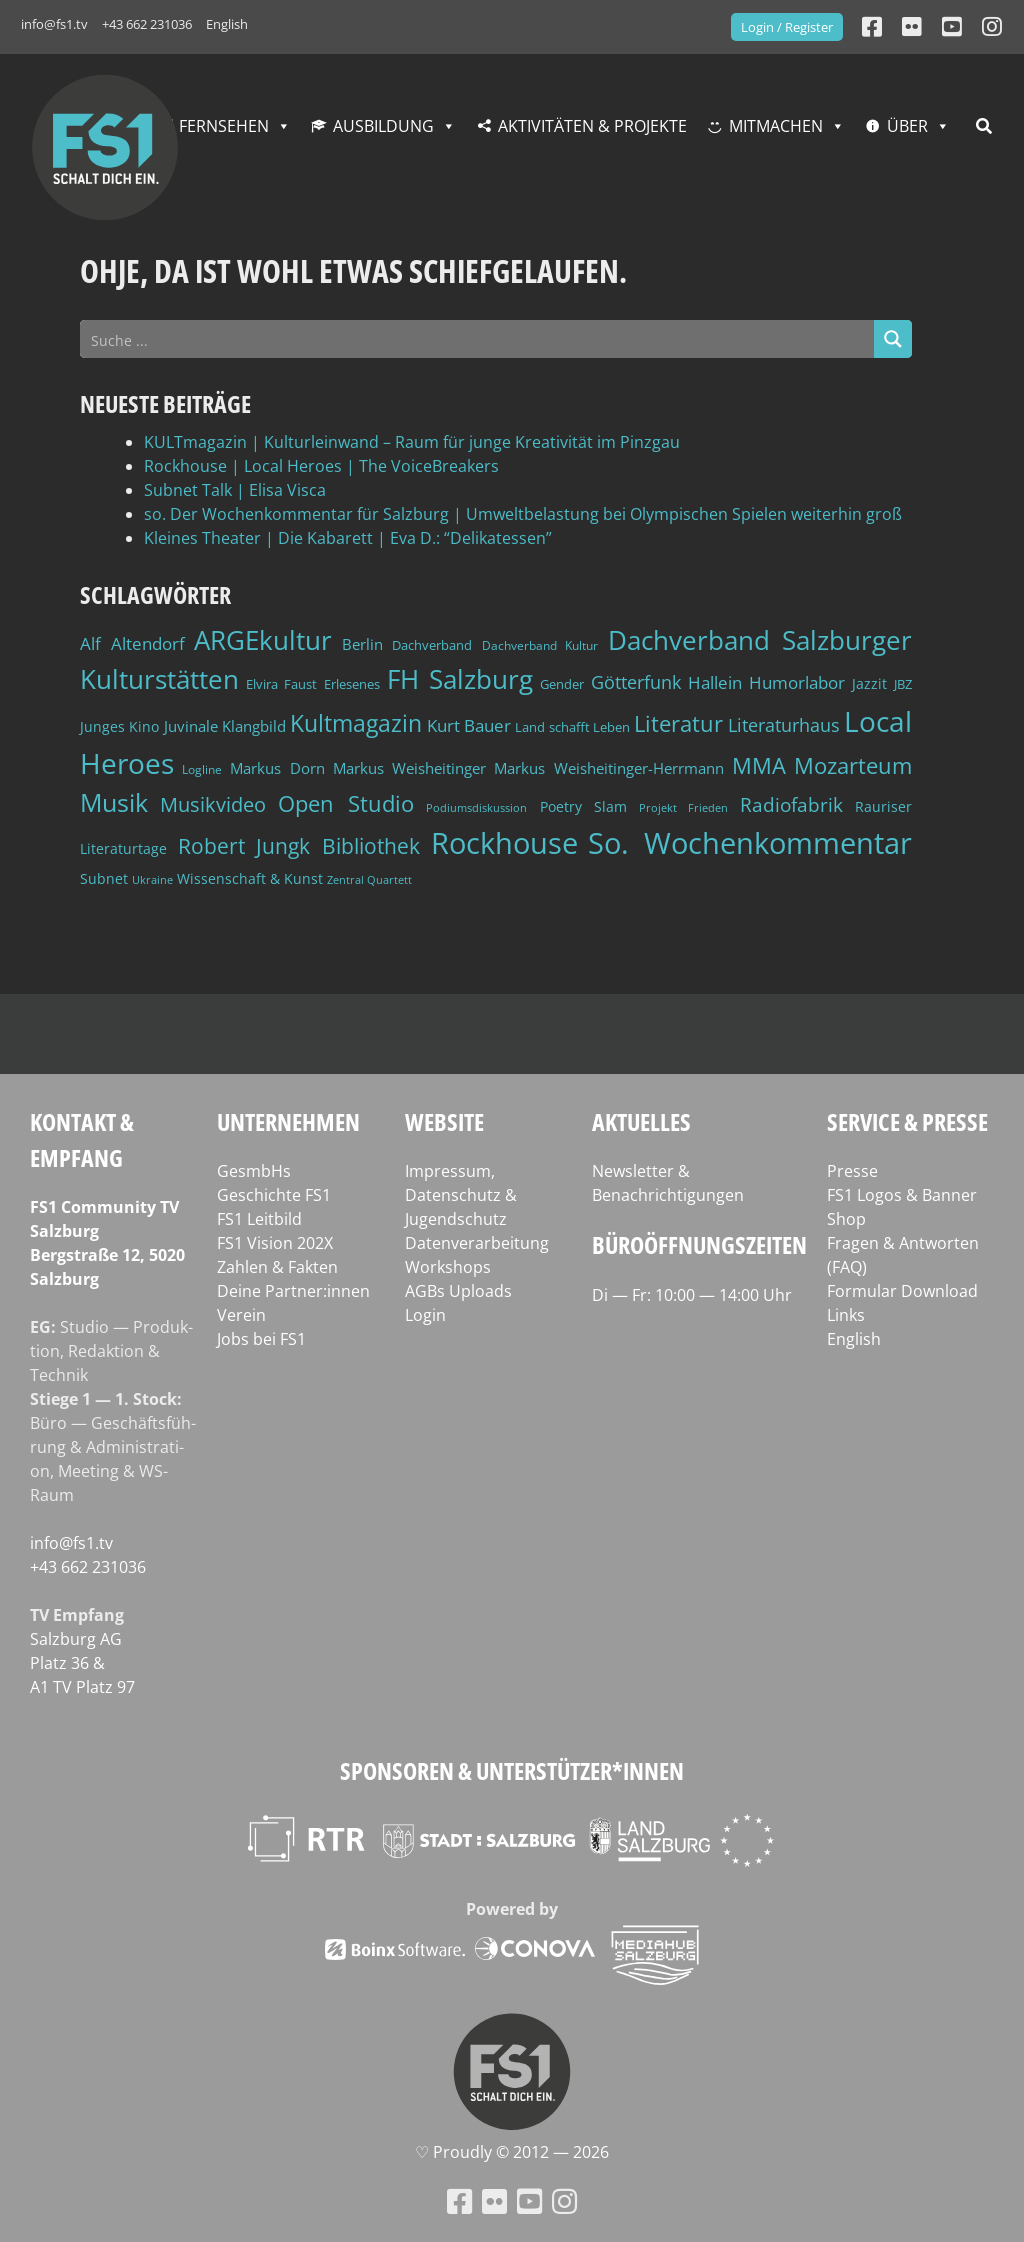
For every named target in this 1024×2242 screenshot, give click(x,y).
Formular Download (902, 1291)
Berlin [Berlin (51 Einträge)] (362, 644)
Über (907, 126)
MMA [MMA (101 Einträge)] (759, 765)
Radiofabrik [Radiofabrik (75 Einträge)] (791, 805)
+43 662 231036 (147, 24)
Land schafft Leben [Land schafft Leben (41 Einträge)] (572, 727)
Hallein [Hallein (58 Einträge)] (715, 682)
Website (444, 1121)
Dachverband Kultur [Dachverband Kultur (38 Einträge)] (540, 645)
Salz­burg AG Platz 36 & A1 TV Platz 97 (82, 1663)
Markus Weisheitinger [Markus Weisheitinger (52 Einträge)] (409, 768)
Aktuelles (641, 1121)
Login (425, 1315)
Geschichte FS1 (274, 1195)
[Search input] (478, 339)
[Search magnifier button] (893, 339)
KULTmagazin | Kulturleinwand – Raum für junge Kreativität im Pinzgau (412, 442)
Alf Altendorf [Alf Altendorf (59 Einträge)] (132, 643)
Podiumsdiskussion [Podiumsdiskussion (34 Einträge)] (476, 807)
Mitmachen (776, 126)
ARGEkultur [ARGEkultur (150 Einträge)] (263, 640)
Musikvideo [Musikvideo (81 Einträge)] (213, 804)
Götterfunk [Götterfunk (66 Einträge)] (636, 682)
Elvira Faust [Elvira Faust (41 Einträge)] (281, 684)
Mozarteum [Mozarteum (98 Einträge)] (853, 765)
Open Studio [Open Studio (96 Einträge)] (346, 803)
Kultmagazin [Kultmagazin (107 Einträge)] (356, 723)
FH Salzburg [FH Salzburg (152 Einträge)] (460, 679)
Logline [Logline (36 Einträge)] (202, 769)
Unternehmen (288, 1121)
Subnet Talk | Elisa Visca (235, 490)
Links (846, 1315)
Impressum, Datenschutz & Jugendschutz (461, 1195)
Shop (846, 1219)
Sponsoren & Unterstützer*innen (512, 1770)
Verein (241, 1315)
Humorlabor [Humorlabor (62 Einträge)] (797, 682)
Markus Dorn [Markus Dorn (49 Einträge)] (277, 768)
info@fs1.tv (54, 24)
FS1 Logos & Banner (902, 1195)
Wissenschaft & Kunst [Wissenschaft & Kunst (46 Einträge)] (250, 878)
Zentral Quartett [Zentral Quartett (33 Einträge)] (369, 879)
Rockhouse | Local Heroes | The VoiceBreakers (321, 466)
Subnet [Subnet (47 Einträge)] (104, 878)
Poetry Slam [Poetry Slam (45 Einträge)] (583, 806)
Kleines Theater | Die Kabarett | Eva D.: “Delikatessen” (348, 538)
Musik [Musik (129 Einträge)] (114, 802)
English (227, 24)
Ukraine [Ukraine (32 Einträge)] (152, 880)
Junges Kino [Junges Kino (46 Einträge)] (119, 726)
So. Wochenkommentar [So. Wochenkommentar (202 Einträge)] (750, 843)
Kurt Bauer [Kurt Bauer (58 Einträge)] (469, 725)
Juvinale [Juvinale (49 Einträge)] (191, 726)
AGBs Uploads (458, 1291)
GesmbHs (254, 1171)
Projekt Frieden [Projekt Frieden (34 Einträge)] (683, 807)
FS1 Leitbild (259, 1219)
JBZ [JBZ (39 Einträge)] (903, 684)
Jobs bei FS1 (261, 1339)
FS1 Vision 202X (275, 1243)
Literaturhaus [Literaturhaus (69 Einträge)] (784, 724)
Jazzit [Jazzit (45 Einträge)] (869, 683)
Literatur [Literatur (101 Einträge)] (678, 723)
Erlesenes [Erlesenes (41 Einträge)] (352, 684)
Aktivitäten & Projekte (592, 126)
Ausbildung (383, 126)
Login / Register (787, 27)
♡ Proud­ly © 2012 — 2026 (512, 2152)
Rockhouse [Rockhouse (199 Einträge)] (504, 843)
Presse (852, 1171)
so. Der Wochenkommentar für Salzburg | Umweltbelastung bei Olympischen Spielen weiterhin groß (523, 514)
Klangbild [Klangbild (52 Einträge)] (254, 726)
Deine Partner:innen (293, 1291)
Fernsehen (224, 126)
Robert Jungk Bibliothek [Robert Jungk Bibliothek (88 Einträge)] (299, 846)
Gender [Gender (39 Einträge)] (562, 684)
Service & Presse (907, 1121)
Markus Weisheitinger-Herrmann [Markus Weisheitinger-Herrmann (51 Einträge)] (608, 768)
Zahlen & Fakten (277, 1267)
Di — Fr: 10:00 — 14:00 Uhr (692, 1295)
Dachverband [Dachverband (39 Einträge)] (432, 645)
